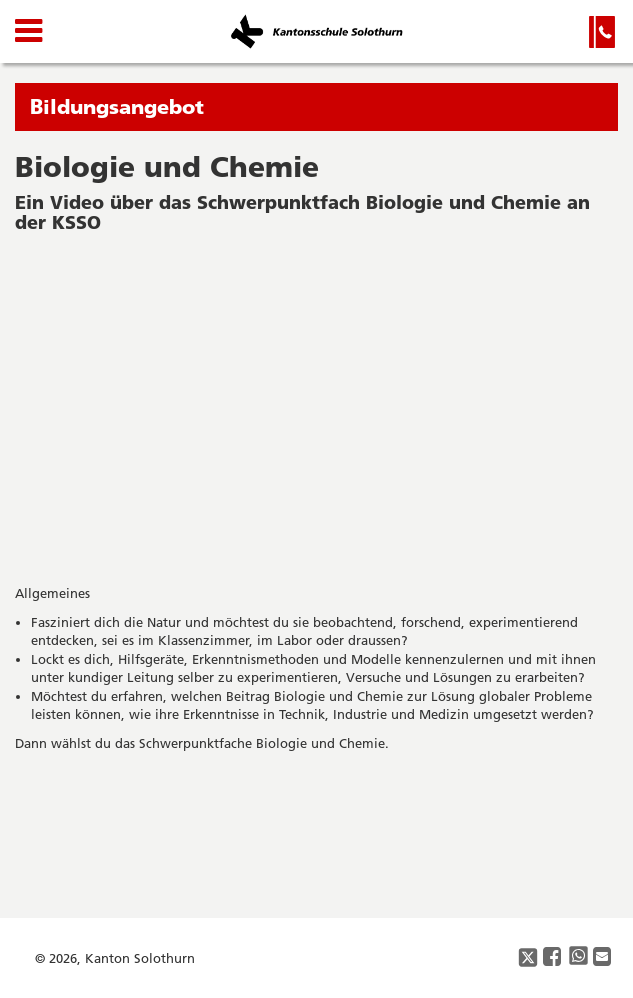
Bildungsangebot (117, 106)
